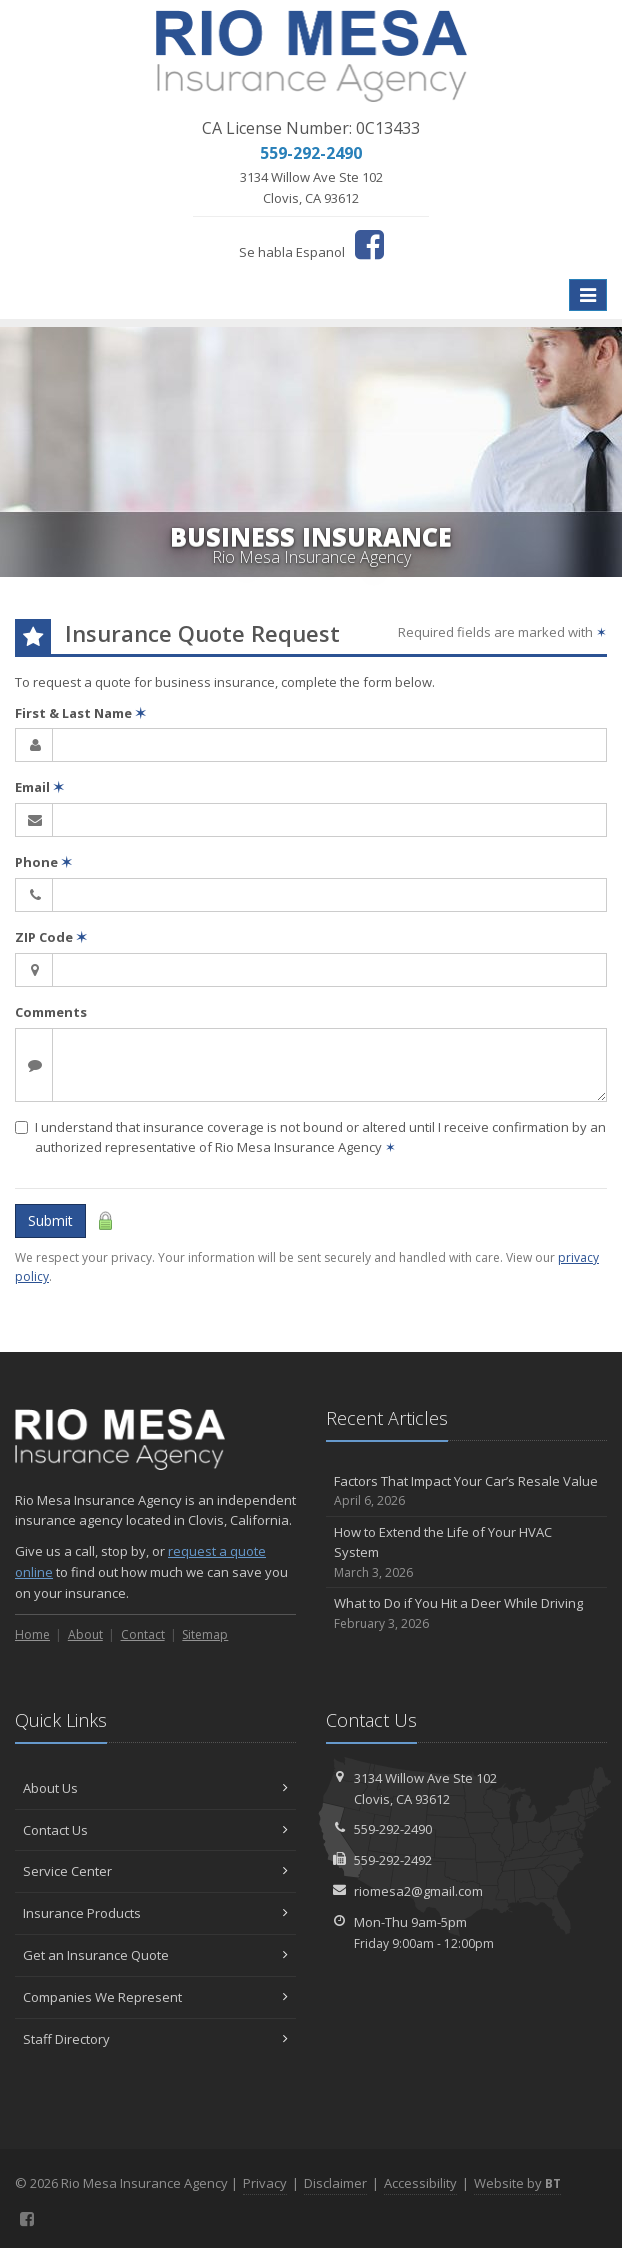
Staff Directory (155, 2039)
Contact (143, 1634)
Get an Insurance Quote (155, 1955)
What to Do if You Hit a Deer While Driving (466, 1613)
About (85, 1634)
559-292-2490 (393, 1829)
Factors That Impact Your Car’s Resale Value (466, 1491)
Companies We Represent (155, 1997)
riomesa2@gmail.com (418, 1891)
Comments (51, 1012)
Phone (43, 862)
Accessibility (420, 2183)
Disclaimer (335, 2183)
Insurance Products (155, 1913)
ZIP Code (51, 937)
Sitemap (205, 1634)
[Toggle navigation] (588, 295)
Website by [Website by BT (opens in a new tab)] (517, 2183)
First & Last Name (80, 713)
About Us (155, 1788)
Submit (50, 1220)
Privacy (265, 2183)
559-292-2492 (393, 1860)
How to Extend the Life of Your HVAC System (466, 1553)
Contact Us (155, 1830)
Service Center (155, 1871)
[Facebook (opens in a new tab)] (369, 244)
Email (39, 787)
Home (32, 1634)
